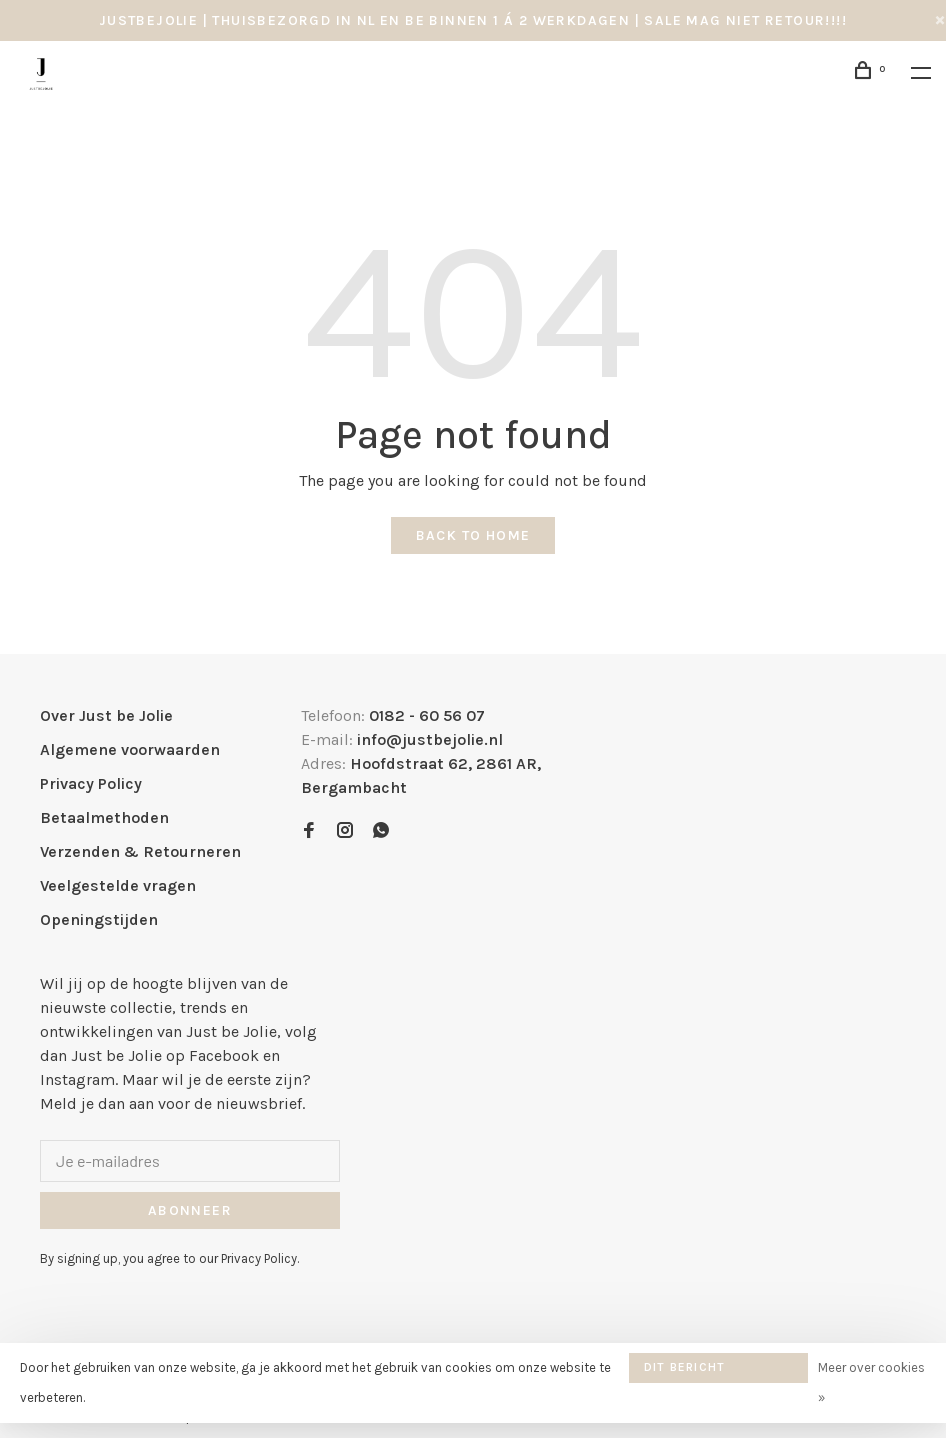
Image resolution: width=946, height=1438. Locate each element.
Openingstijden (99, 919)
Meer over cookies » (871, 1382)
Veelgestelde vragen (118, 885)
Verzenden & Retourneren (140, 851)
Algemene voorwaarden (130, 749)
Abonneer (190, 1210)
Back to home (473, 535)
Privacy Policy (91, 783)
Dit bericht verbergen (684, 1371)
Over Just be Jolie (106, 715)
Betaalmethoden (104, 817)
